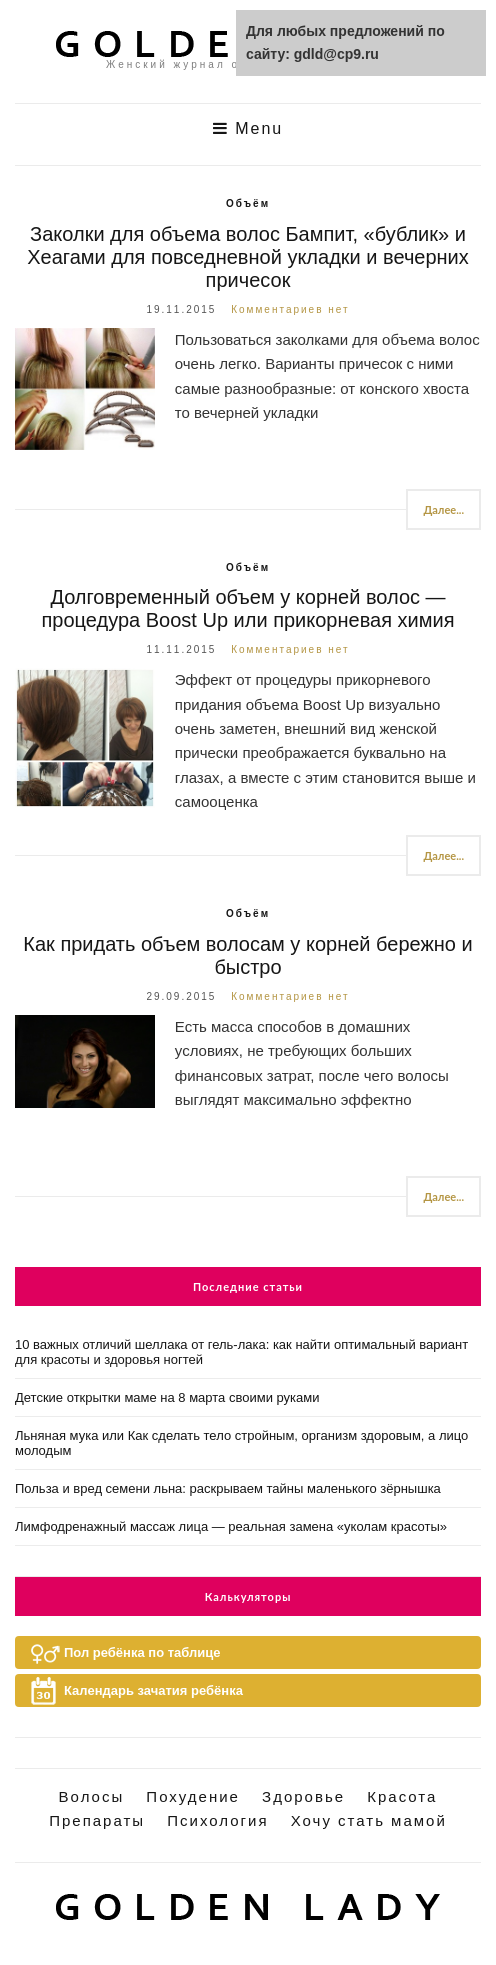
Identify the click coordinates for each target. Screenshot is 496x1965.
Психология (217, 1820)
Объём (248, 203)
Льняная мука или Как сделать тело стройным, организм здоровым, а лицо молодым (241, 1443)
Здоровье (303, 1796)
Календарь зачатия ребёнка (153, 1690)
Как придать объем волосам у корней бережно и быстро (247, 955)
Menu (248, 128)
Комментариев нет (290, 309)
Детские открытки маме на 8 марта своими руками (167, 1397)
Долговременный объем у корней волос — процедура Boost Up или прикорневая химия (248, 608)
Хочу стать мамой (369, 1820)
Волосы (92, 1796)
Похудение (193, 1796)
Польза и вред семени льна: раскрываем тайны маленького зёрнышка (228, 1488)
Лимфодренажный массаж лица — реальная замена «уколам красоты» (231, 1526)
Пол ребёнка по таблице (142, 1652)
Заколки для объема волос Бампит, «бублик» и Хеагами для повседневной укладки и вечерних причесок (248, 257)
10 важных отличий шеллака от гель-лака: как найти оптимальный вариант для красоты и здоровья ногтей (241, 1352)
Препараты (97, 1820)
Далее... (443, 509)
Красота (402, 1796)
